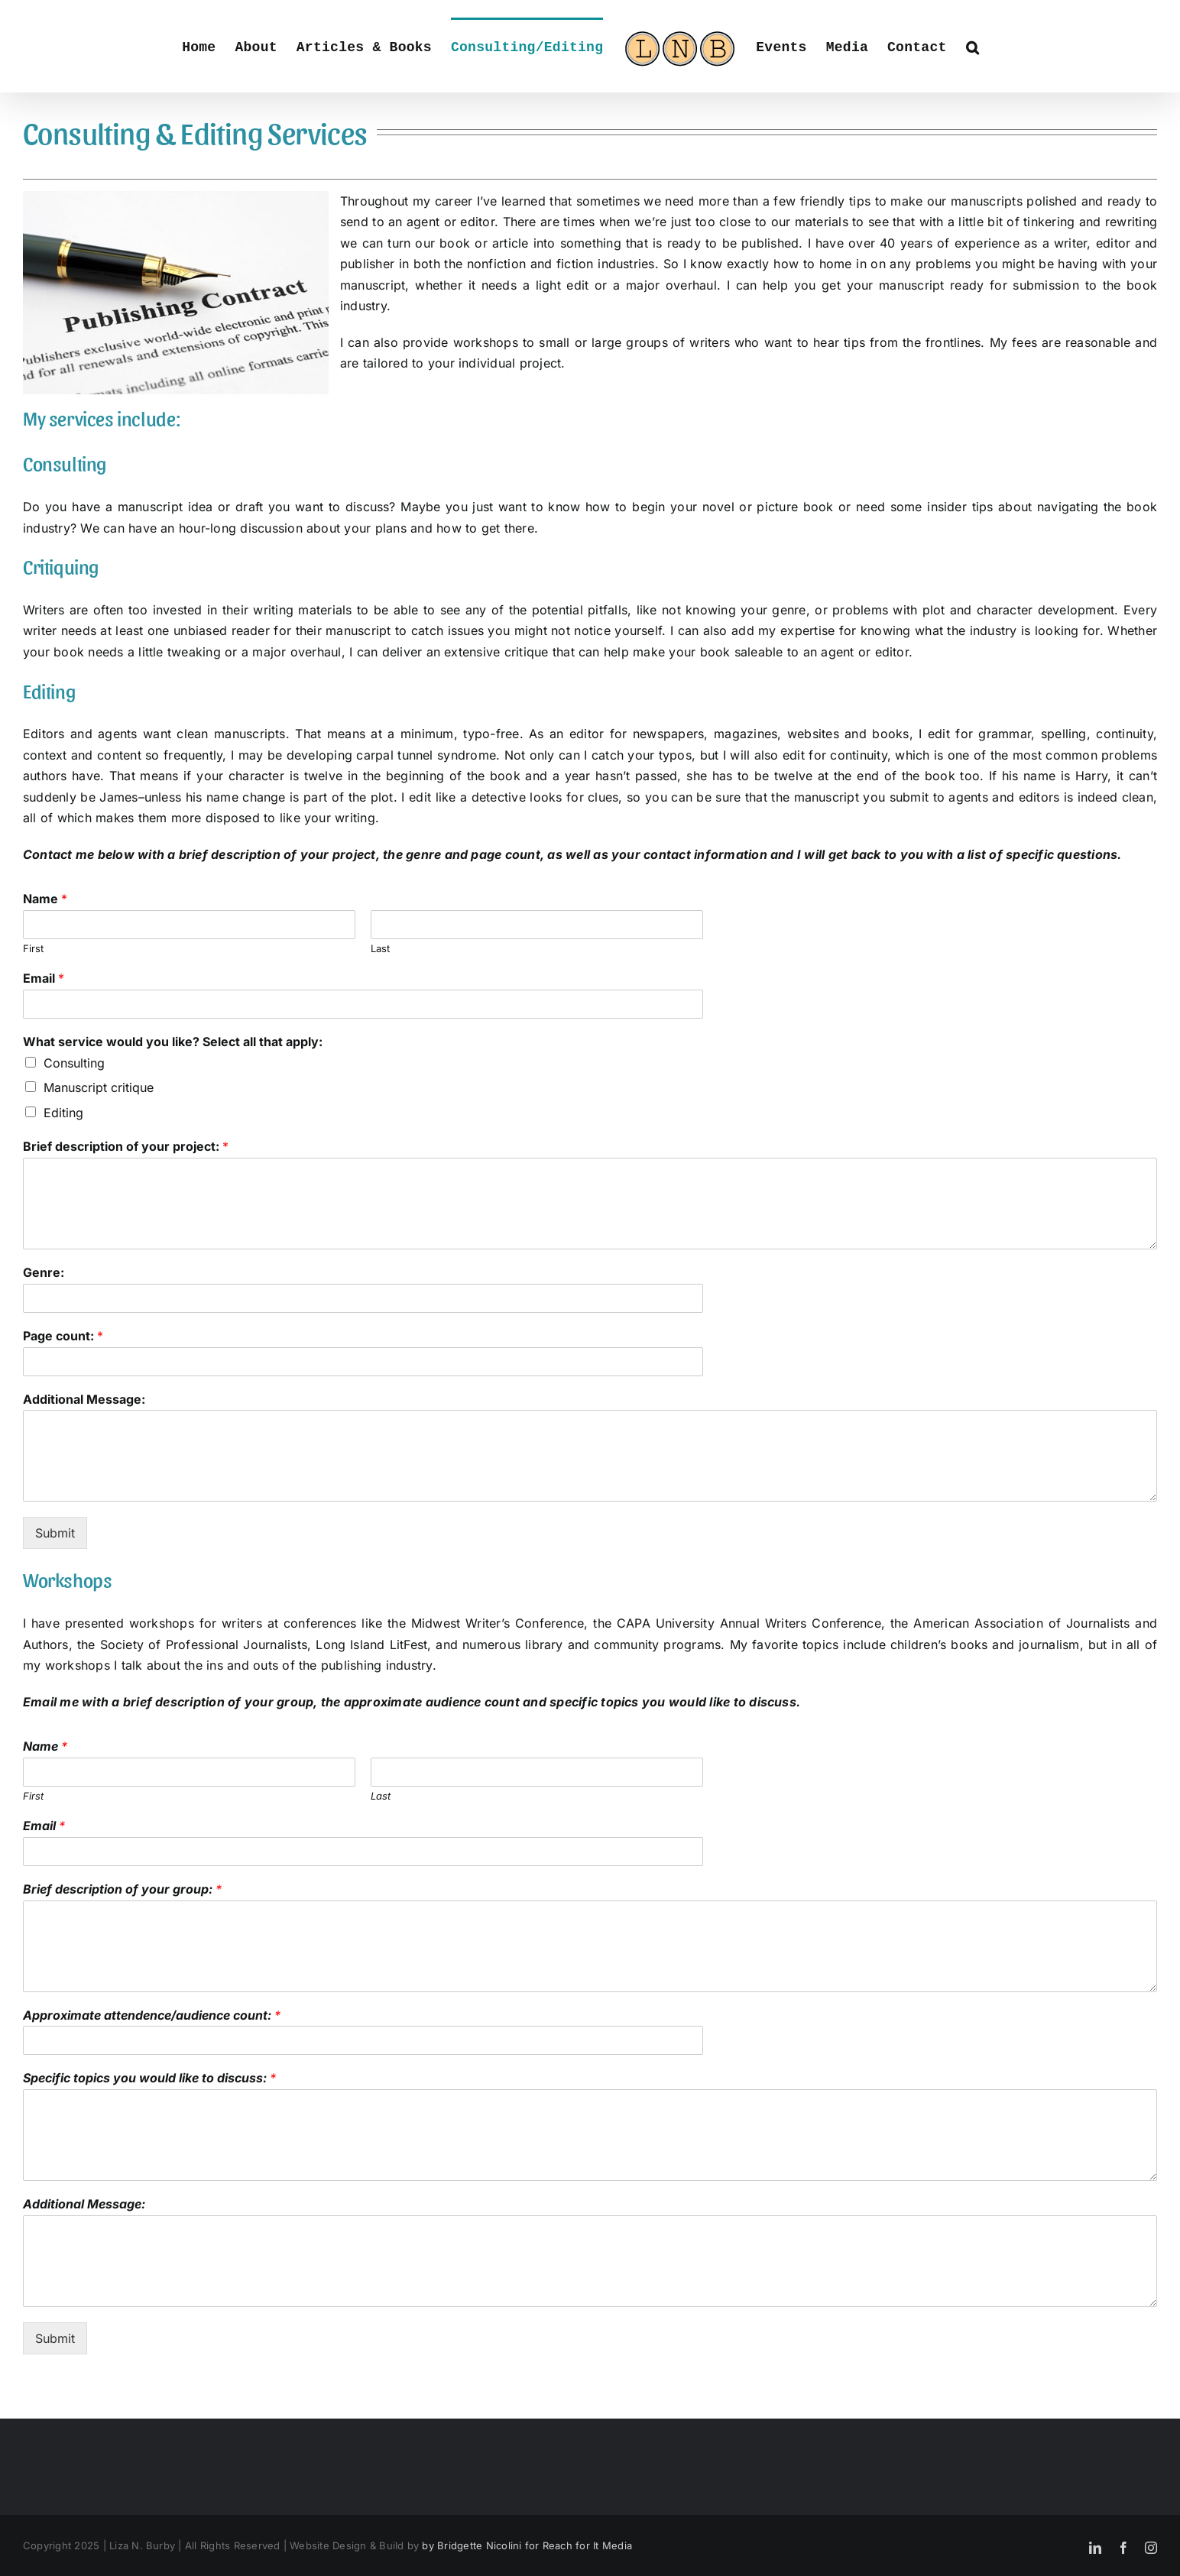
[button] (972, 46)
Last (380, 948)
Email (43, 978)
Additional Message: (84, 1399)
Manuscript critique (99, 1087)
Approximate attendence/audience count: (151, 2015)
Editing (63, 1112)
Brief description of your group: (122, 1889)
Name (45, 898)
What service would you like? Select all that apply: (173, 1041)
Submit (55, 1533)
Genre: (43, 1272)
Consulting (74, 1063)
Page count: (63, 1335)
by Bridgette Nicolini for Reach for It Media (527, 2545)
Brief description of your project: (126, 1146)
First (33, 948)
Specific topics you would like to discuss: (149, 2077)
